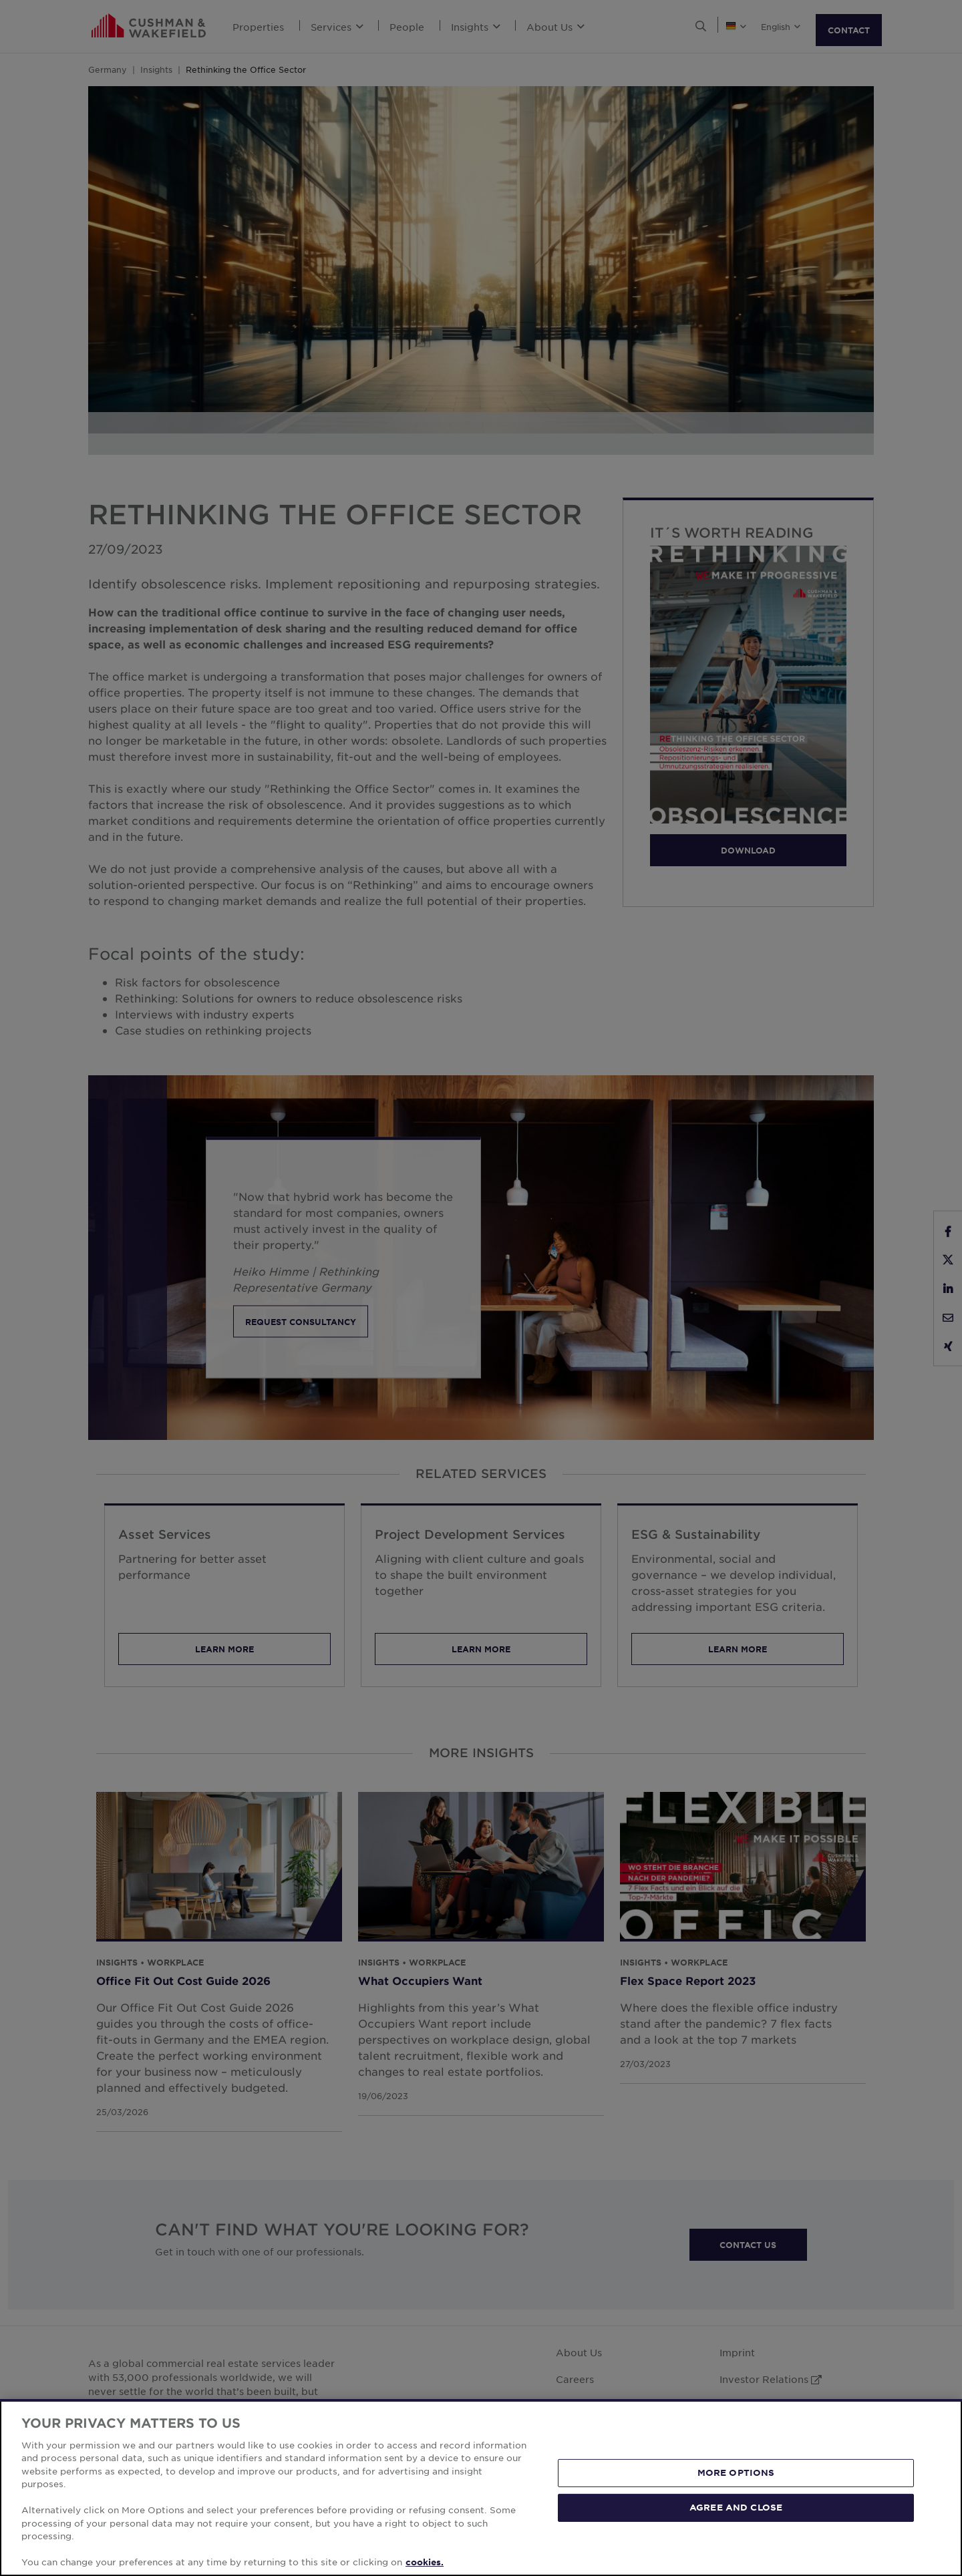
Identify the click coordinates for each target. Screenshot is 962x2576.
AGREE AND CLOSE (735, 2507)
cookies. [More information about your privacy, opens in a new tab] (425, 2562)
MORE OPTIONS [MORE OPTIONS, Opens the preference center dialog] (736, 2472)
